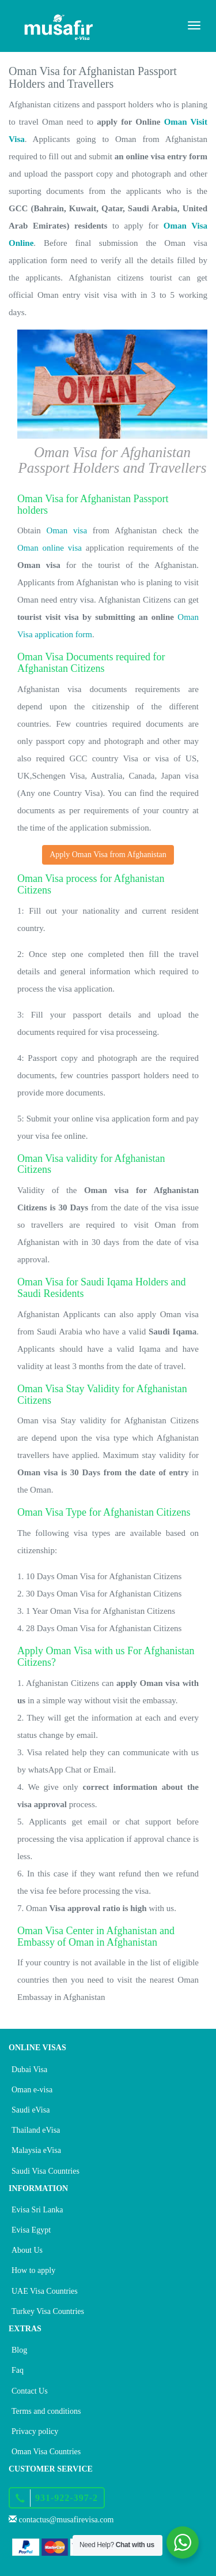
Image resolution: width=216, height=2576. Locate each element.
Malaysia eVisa (36, 2150)
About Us (27, 2250)
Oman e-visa (32, 2089)
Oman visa (67, 530)
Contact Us (30, 2391)
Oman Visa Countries (46, 2451)
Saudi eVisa (31, 2110)
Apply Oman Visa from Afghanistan (108, 854)
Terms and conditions (46, 2411)
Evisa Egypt (31, 2230)
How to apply (33, 2270)
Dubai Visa (29, 2069)
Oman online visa (49, 547)
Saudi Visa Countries (45, 2171)
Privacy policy (35, 2431)
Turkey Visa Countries (48, 2311)
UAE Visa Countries (45, 2291)
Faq (18, 2370)
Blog (19, 2350)
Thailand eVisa (36, 2130)
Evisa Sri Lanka (37, 2209)
